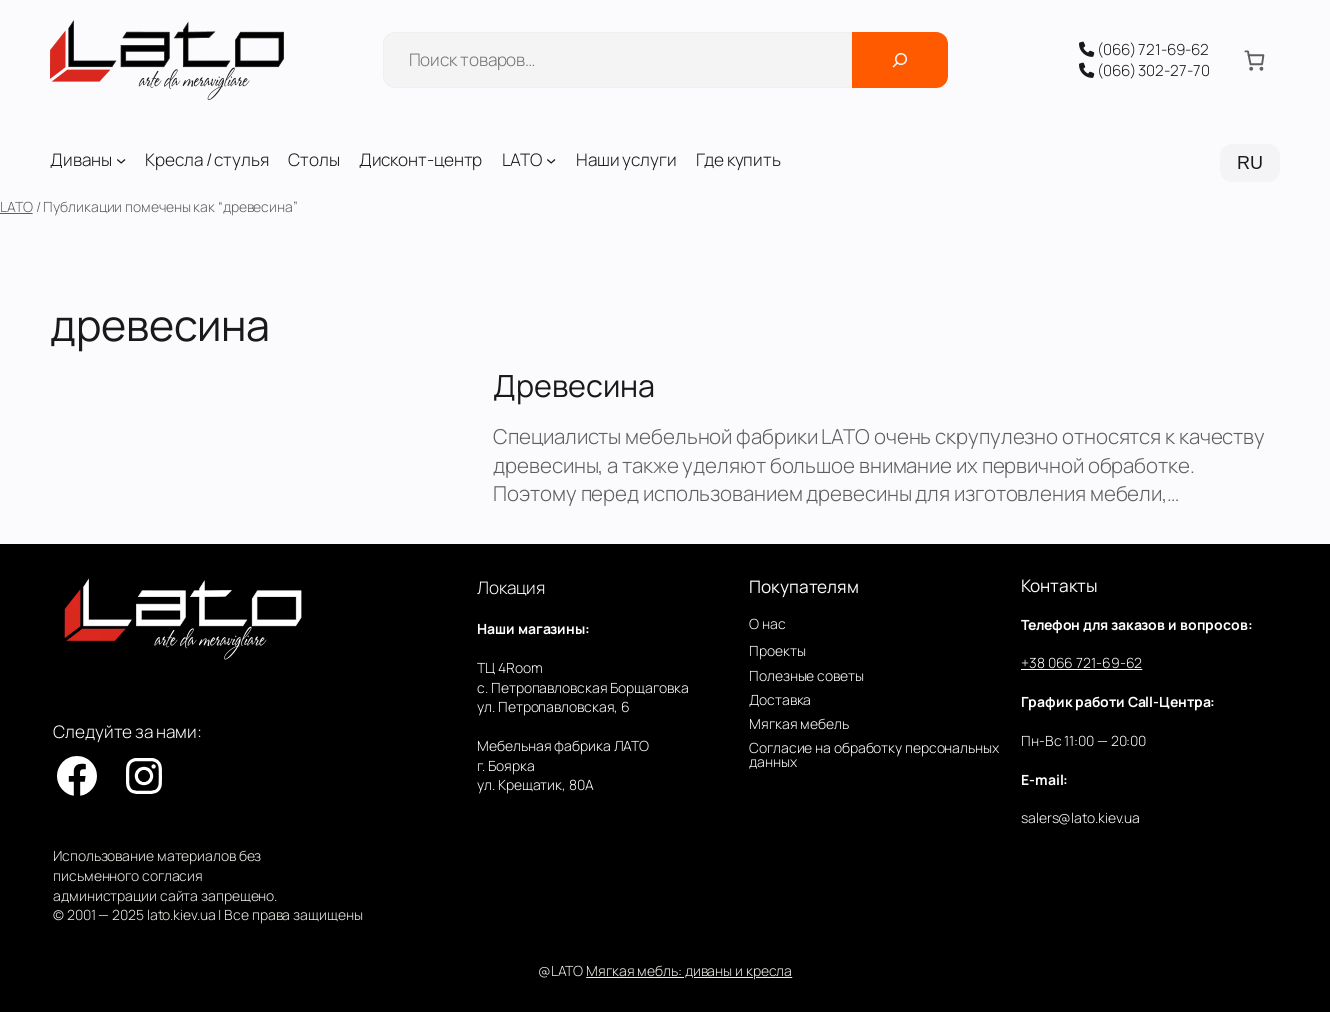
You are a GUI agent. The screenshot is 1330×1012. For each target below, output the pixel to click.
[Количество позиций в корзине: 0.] (1254, 59)
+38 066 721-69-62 (1081, 662)
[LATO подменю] (551, 160)
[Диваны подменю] (121, 160)
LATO (16, 206)
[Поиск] (900, 60)
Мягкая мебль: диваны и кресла (689, 970)
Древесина (573, 385)
